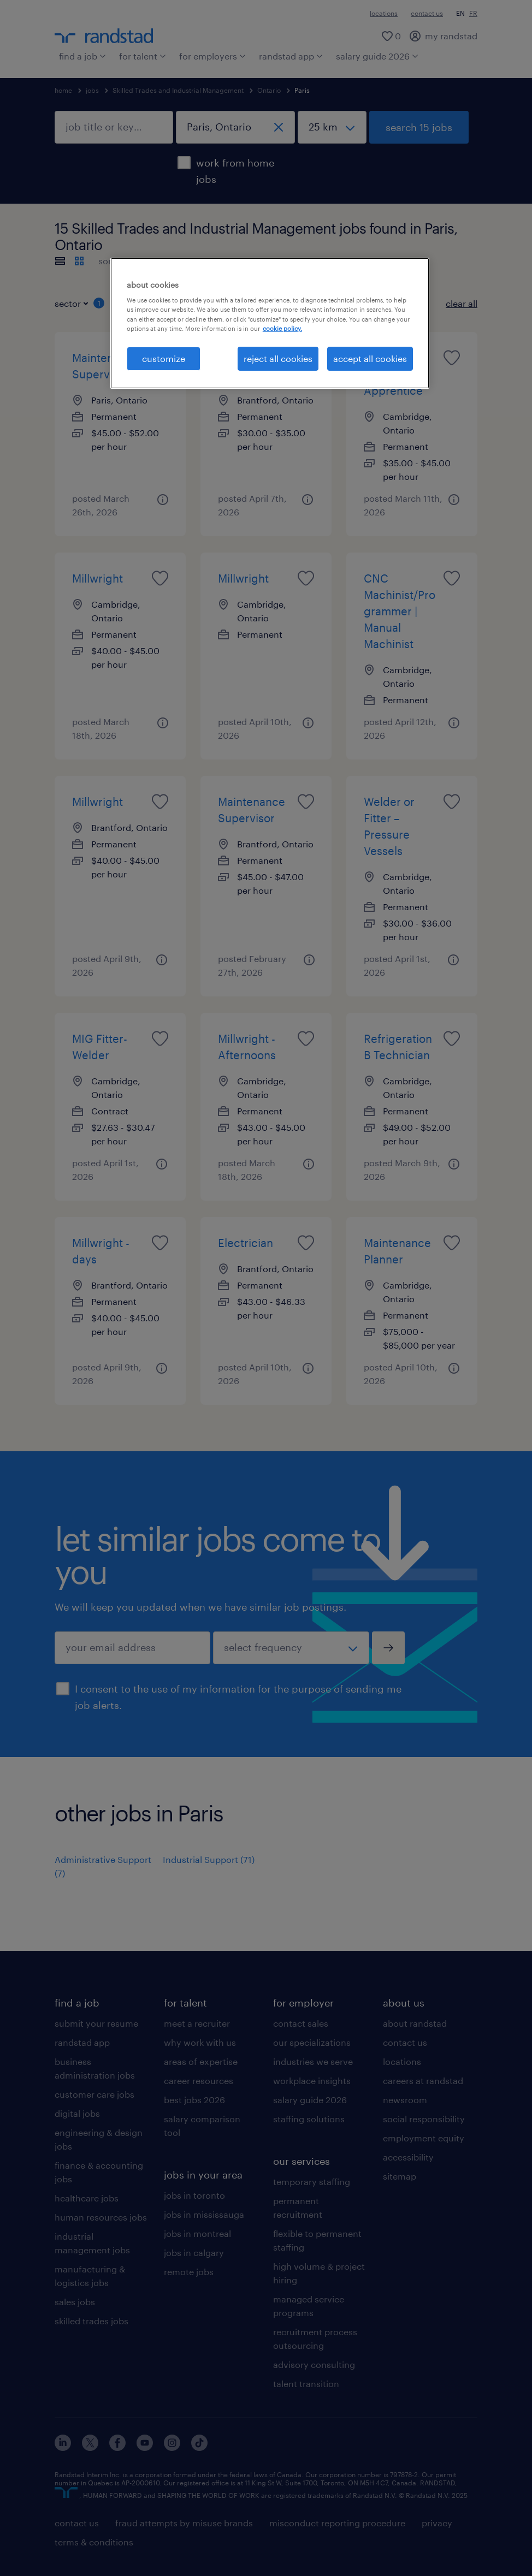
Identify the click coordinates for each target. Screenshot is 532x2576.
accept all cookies (370, 358)
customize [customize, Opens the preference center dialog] (163, 358)
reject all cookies (278, 358)
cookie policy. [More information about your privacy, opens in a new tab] (282, 328)
